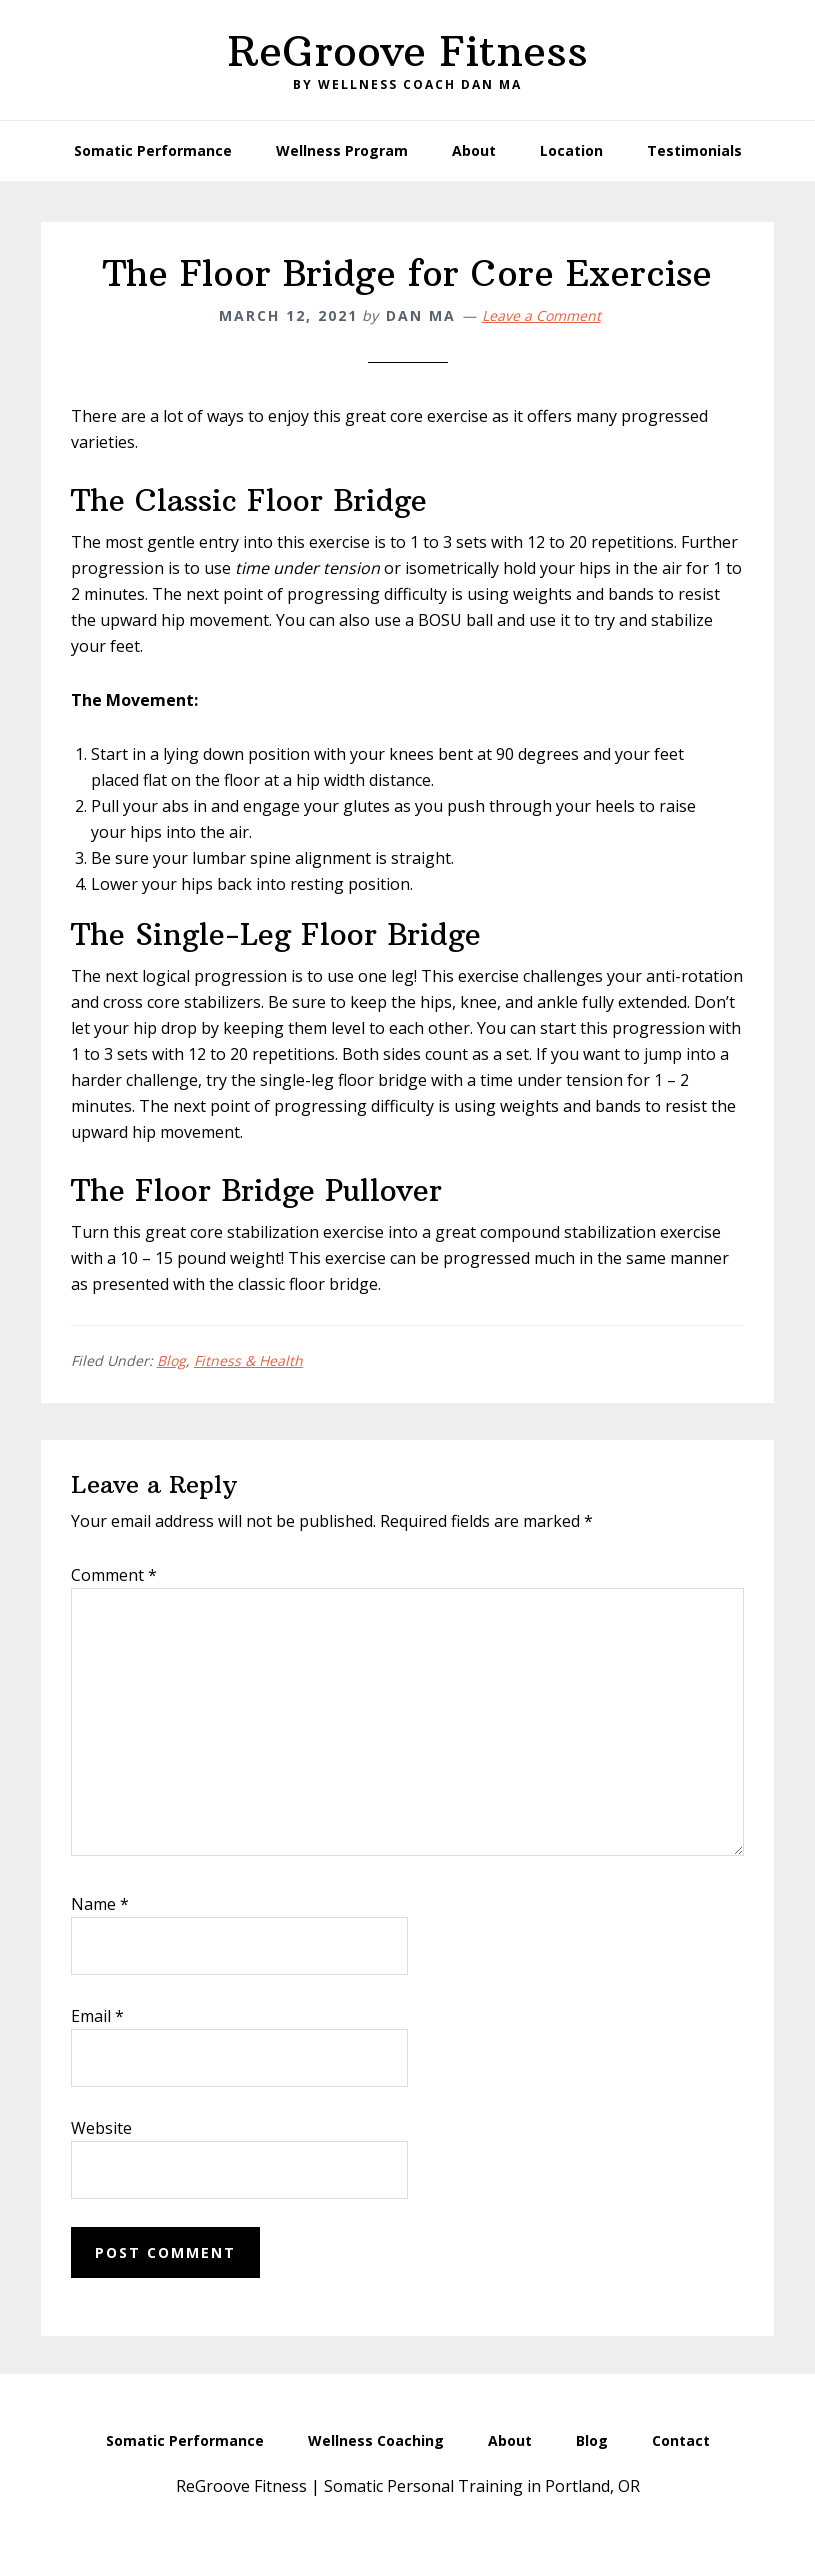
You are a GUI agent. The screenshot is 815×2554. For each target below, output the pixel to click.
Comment (114, 1575)
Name (100, 1904)
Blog (171, 1360)
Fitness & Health (248, 1360)
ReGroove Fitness (408, 51)
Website (101, 2128)
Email (97, 2016)
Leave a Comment (541, 315)
